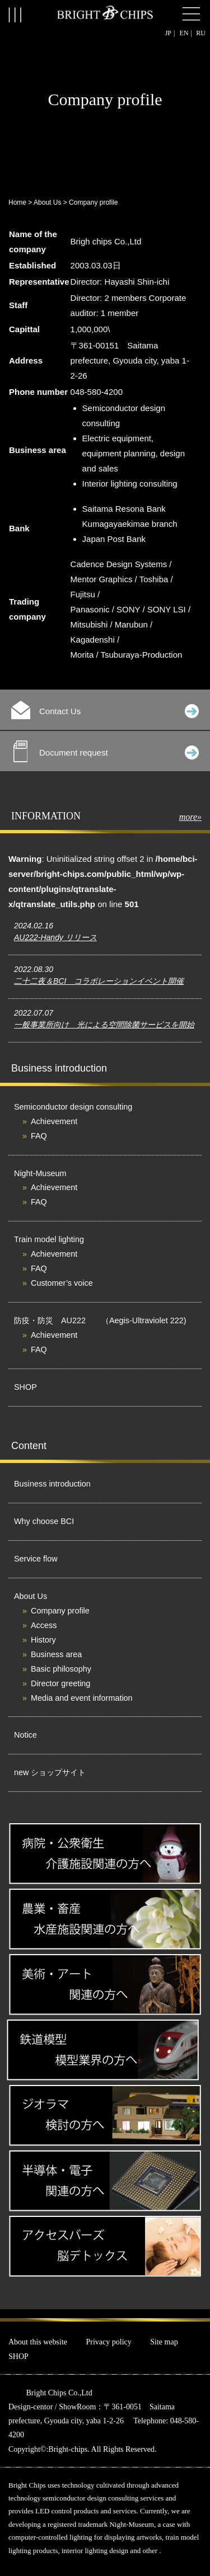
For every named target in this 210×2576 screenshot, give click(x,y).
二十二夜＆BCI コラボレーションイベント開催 (99, 980)
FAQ (39, 1135)
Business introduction (52, 1483)
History (43, 1639)
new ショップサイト (50, 1772)
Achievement (54, 1121)
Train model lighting (49, 1239)
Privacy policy (109, 2342)
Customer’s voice (62, 1282)
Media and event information (82, 1697)
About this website (37, 2342)
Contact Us (105, 710)
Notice (25, 1734)
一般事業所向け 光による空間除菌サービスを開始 (104, 1024)
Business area (56, 1654)
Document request (106, 751)
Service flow (36, 1558)
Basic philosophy (61, 1668)
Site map (164, 2342)
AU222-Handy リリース (55, 937)
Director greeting (60, 1683)
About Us (47, 202)
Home (17, 202)
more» (190, 817)
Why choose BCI (44, 1521)
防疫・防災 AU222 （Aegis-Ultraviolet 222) (100, 1320)
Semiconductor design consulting (73, 1106)
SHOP (25, 1387)
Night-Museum (40, 1173)
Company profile (60, 1610)
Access (44, 1625)
